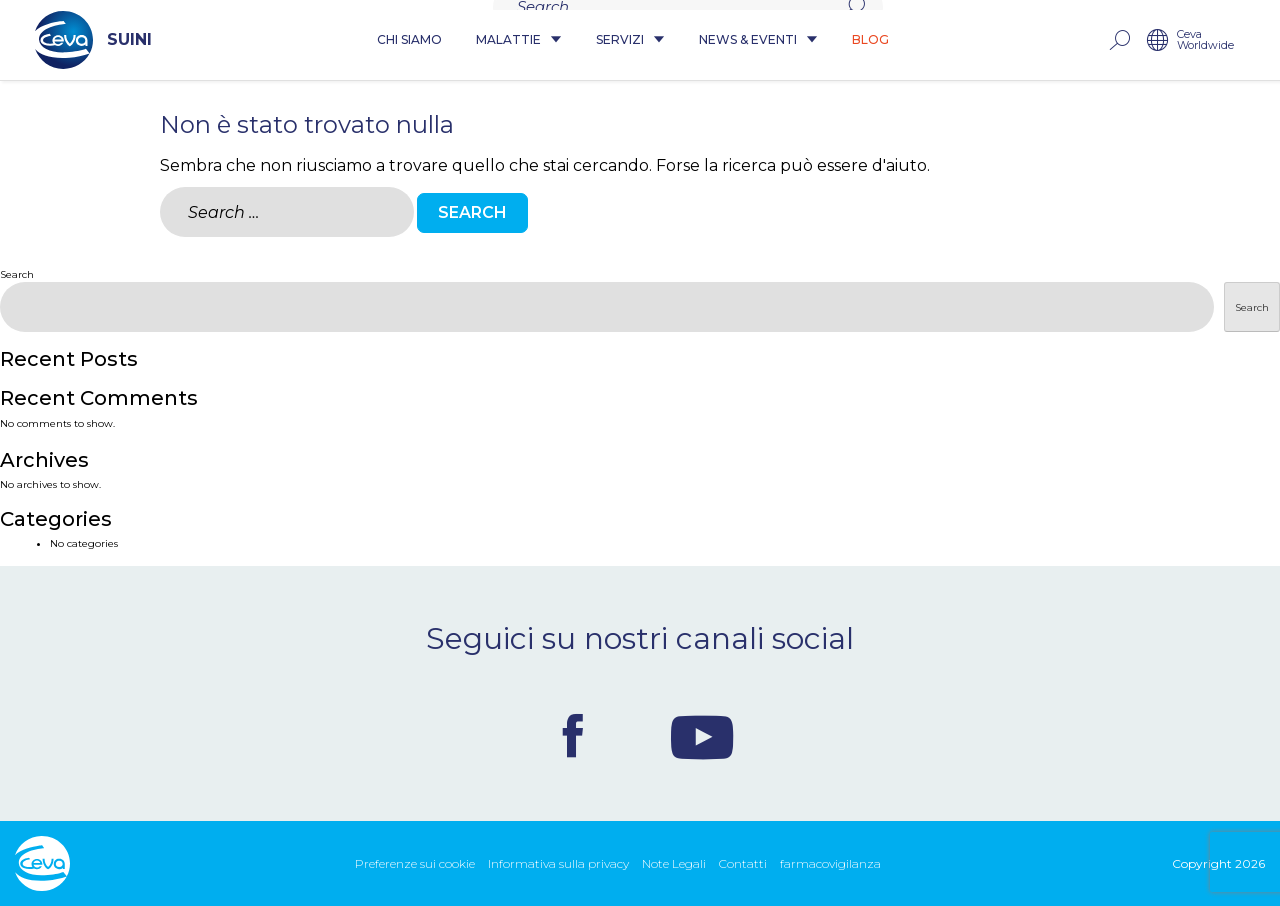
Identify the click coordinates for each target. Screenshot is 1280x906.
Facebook (573, 736)
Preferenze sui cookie (415, 863)
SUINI (73, 40)
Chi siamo (409, 40)
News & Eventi (758, 40)
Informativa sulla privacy (558, 863)
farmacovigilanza (830, 863)
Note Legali (674, 863)
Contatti (743, 863)
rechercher (1139, 40)
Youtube (702, 736)
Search (17, 274)
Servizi (630, 40)
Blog (870, 40)
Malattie (519, 40)
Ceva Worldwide (1225, 40)
